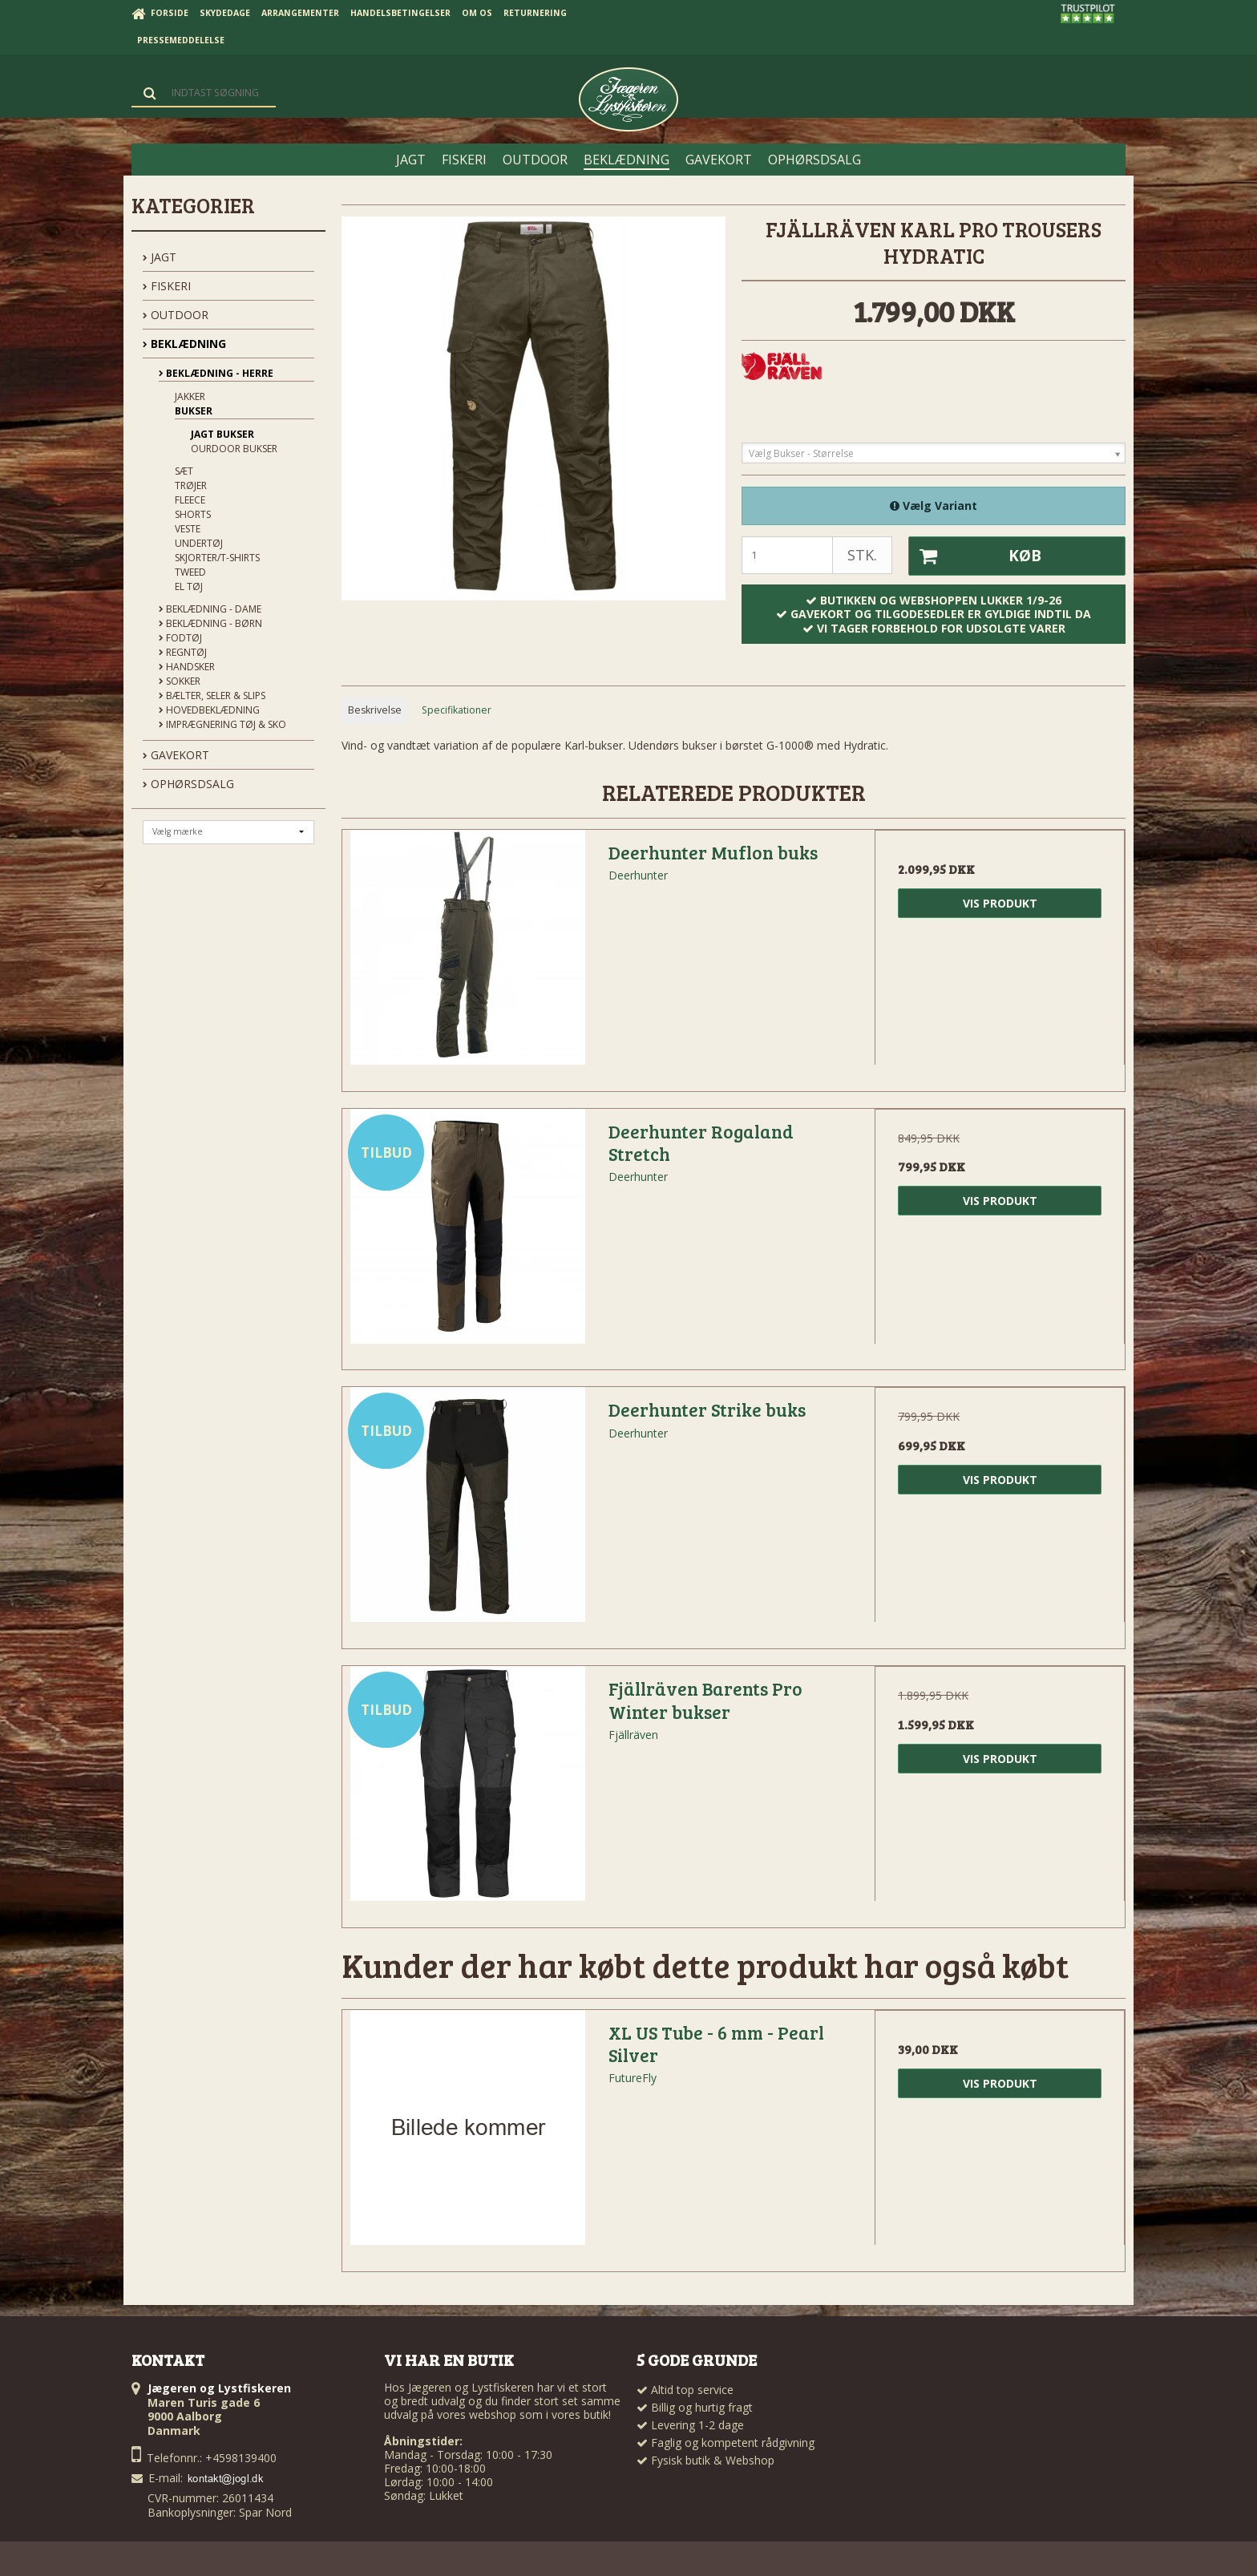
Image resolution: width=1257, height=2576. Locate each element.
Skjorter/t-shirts (217, 557)
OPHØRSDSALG (188, 783)
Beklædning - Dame (210, 609)
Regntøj (183, 652)
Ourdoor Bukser (234, 448)
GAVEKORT (176, 754)
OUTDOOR (175, 314)
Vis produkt (1000, 903)
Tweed (190, 572)
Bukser (193, 411)
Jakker (190, 396)
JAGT (159, 257)
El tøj (189, 586)
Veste (187, 529)
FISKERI (167, 285)
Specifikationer (456, 710)
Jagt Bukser (222, 434)
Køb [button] (975, 556)
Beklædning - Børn (210, 623)
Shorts (193, 514)
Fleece (190, 500)
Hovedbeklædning (209, 710)
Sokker (179, 681)
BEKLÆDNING (184, 343)
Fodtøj (180, 638)
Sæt (184, 471)
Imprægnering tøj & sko (222, 724)
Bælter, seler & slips (212, 695)
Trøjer (191, 485)
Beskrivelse (375, 710)
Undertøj (199, 543)
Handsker (187, 666)
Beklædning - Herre (216, 373)
